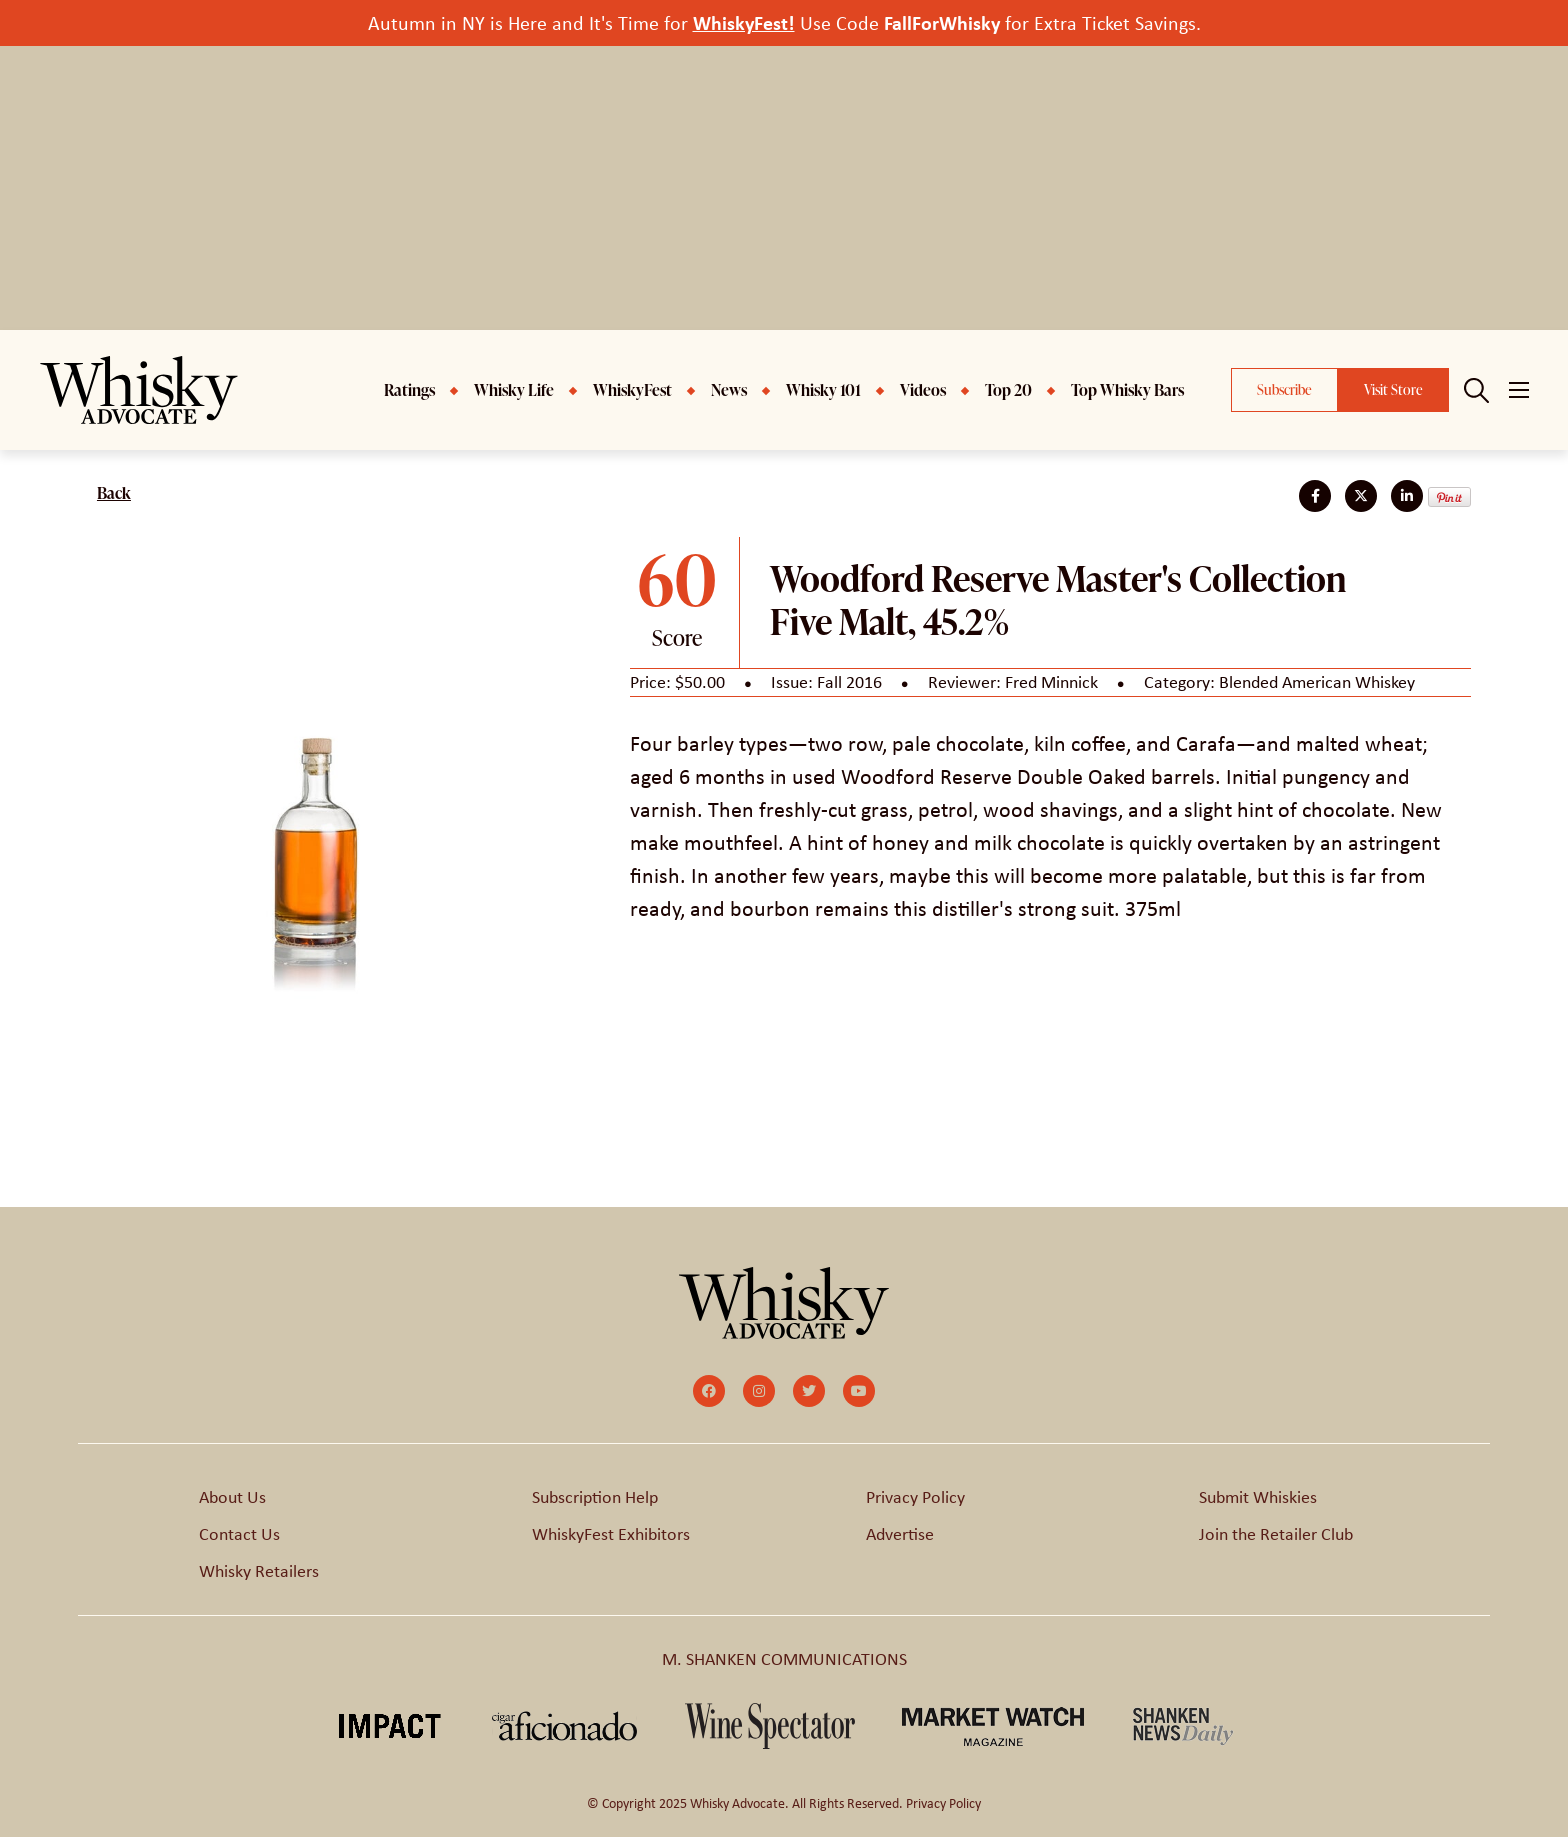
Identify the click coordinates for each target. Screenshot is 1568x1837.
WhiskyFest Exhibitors (611, 1534)
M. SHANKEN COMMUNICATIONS (784, 1659)
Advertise (900, 1534)
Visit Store (1393, 389)
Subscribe (1284, 389)
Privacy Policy (915, 1497)
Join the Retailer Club (1276, 1534)
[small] (709, 1391)
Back (114, 493)
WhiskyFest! (744, 22)
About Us (232, 1497)
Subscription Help (595, 1497)
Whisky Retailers (259, 1571)
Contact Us (239, 1534)
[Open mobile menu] (1519, 390)
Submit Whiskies (1258, 1497)
